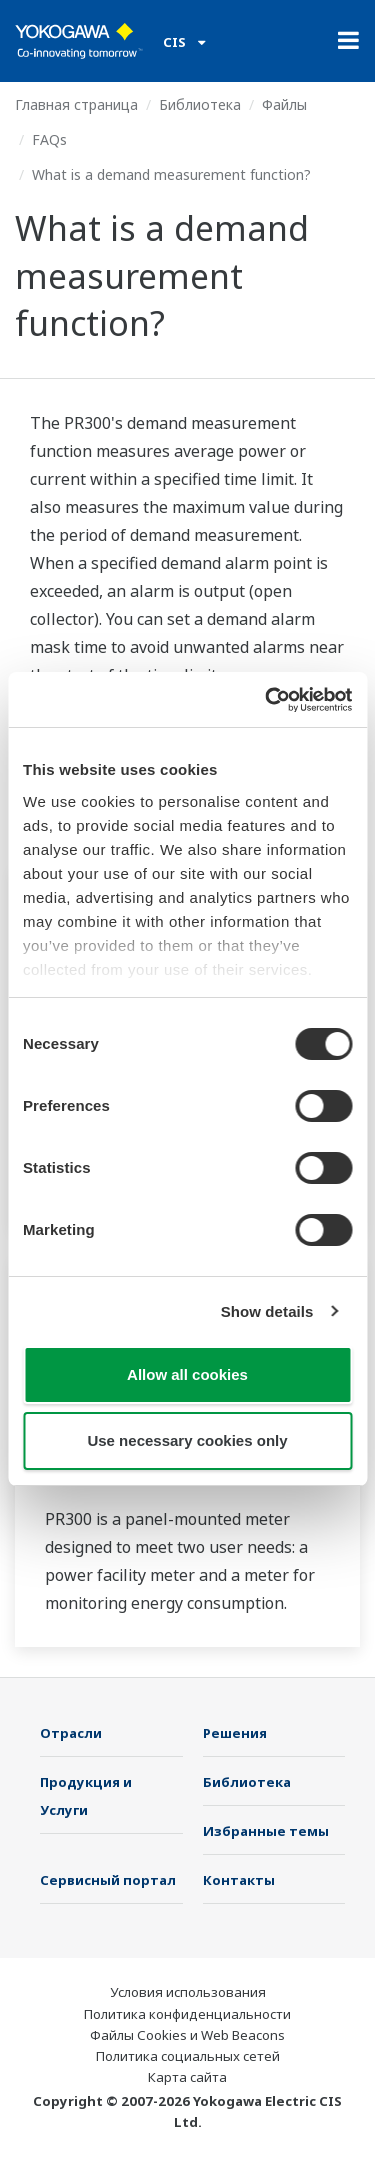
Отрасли (71, 1733)
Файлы (284, 104)
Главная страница (76, 104)
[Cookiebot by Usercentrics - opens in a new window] (267, 700)
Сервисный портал (108, 1880)
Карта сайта (187, 2077)
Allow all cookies (187, 1374)
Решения (235, 1733)
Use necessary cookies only (187, 1440)
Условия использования (188, 1992)
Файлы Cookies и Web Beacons (187, 2035)
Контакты (239, 1880)
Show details (267, 1311)
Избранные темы (266, 1831)
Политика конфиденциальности (187, 2014)
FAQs (49, 139)
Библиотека (200, 104)
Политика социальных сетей (188, 2056)
